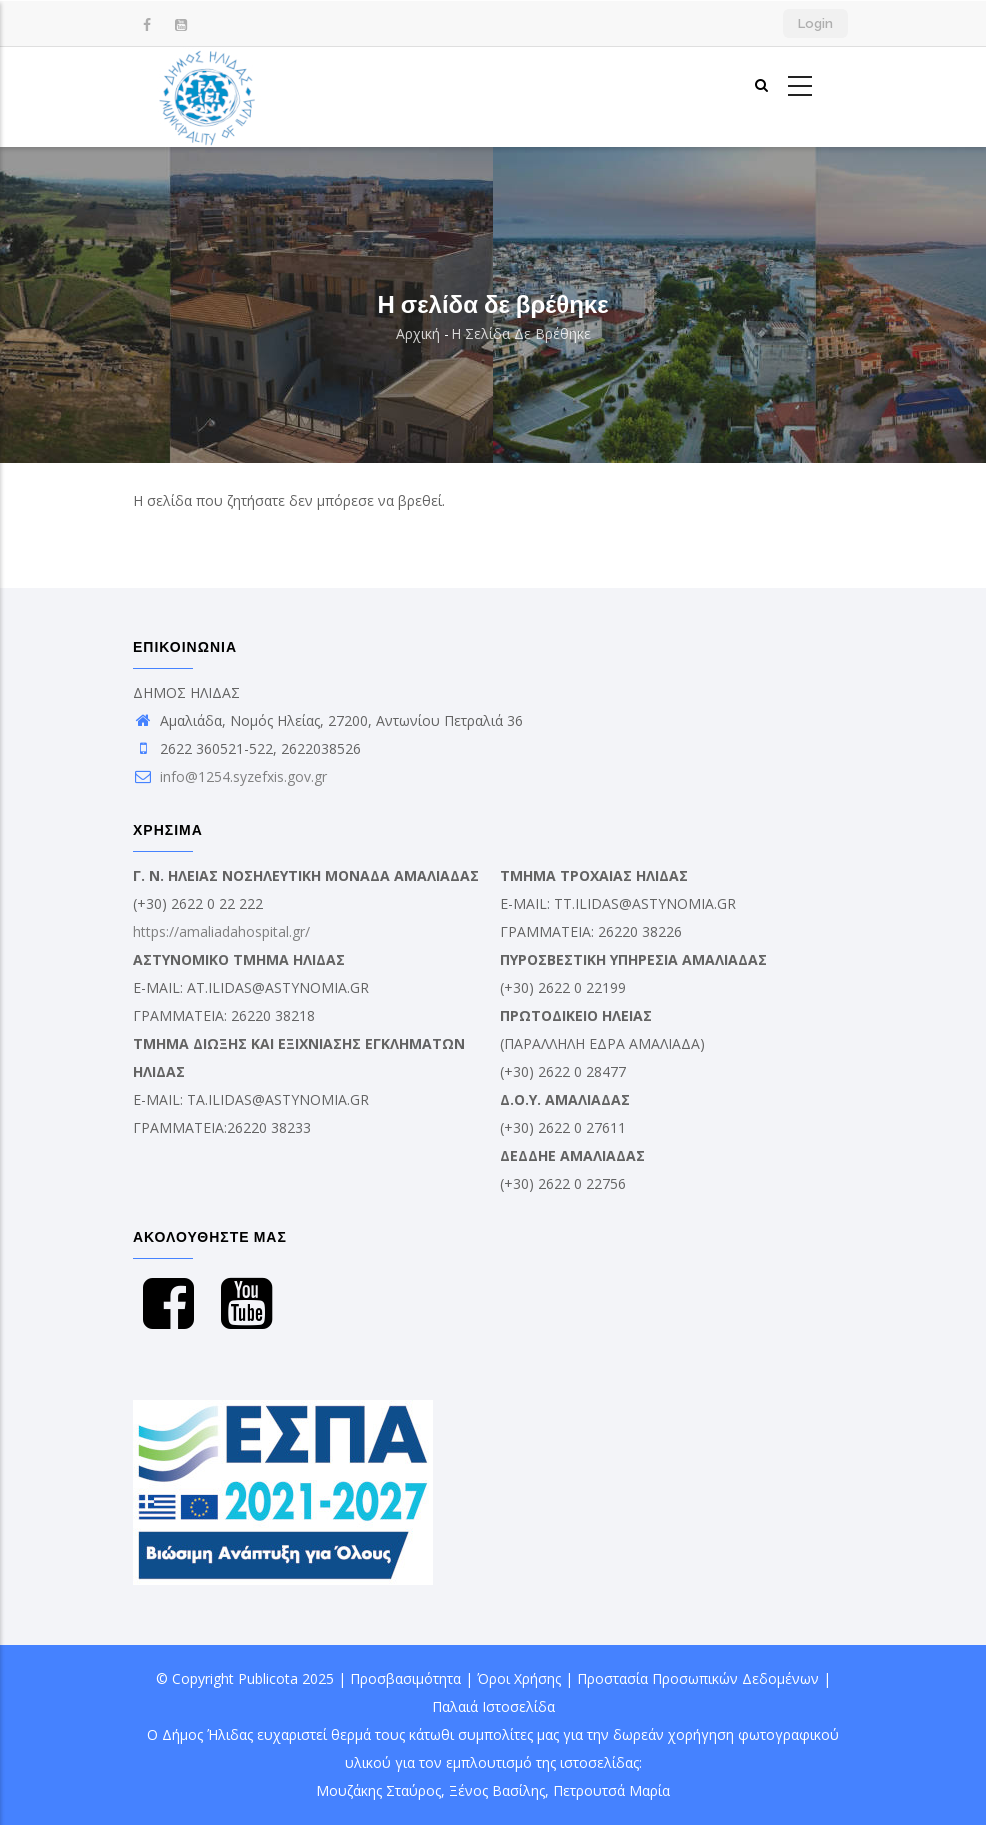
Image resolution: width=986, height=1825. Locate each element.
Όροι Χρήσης (519, 1678)
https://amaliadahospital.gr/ (221, 931)
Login (815, 23)
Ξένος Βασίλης (497, 1790)
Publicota (268, 1678)
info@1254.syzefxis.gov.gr (230, 776)
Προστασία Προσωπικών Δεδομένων (698, 1678)
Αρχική (418, 333)
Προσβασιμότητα (405, 1678)
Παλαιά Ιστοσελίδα (493, 1706)
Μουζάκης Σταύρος (378, 1790)
